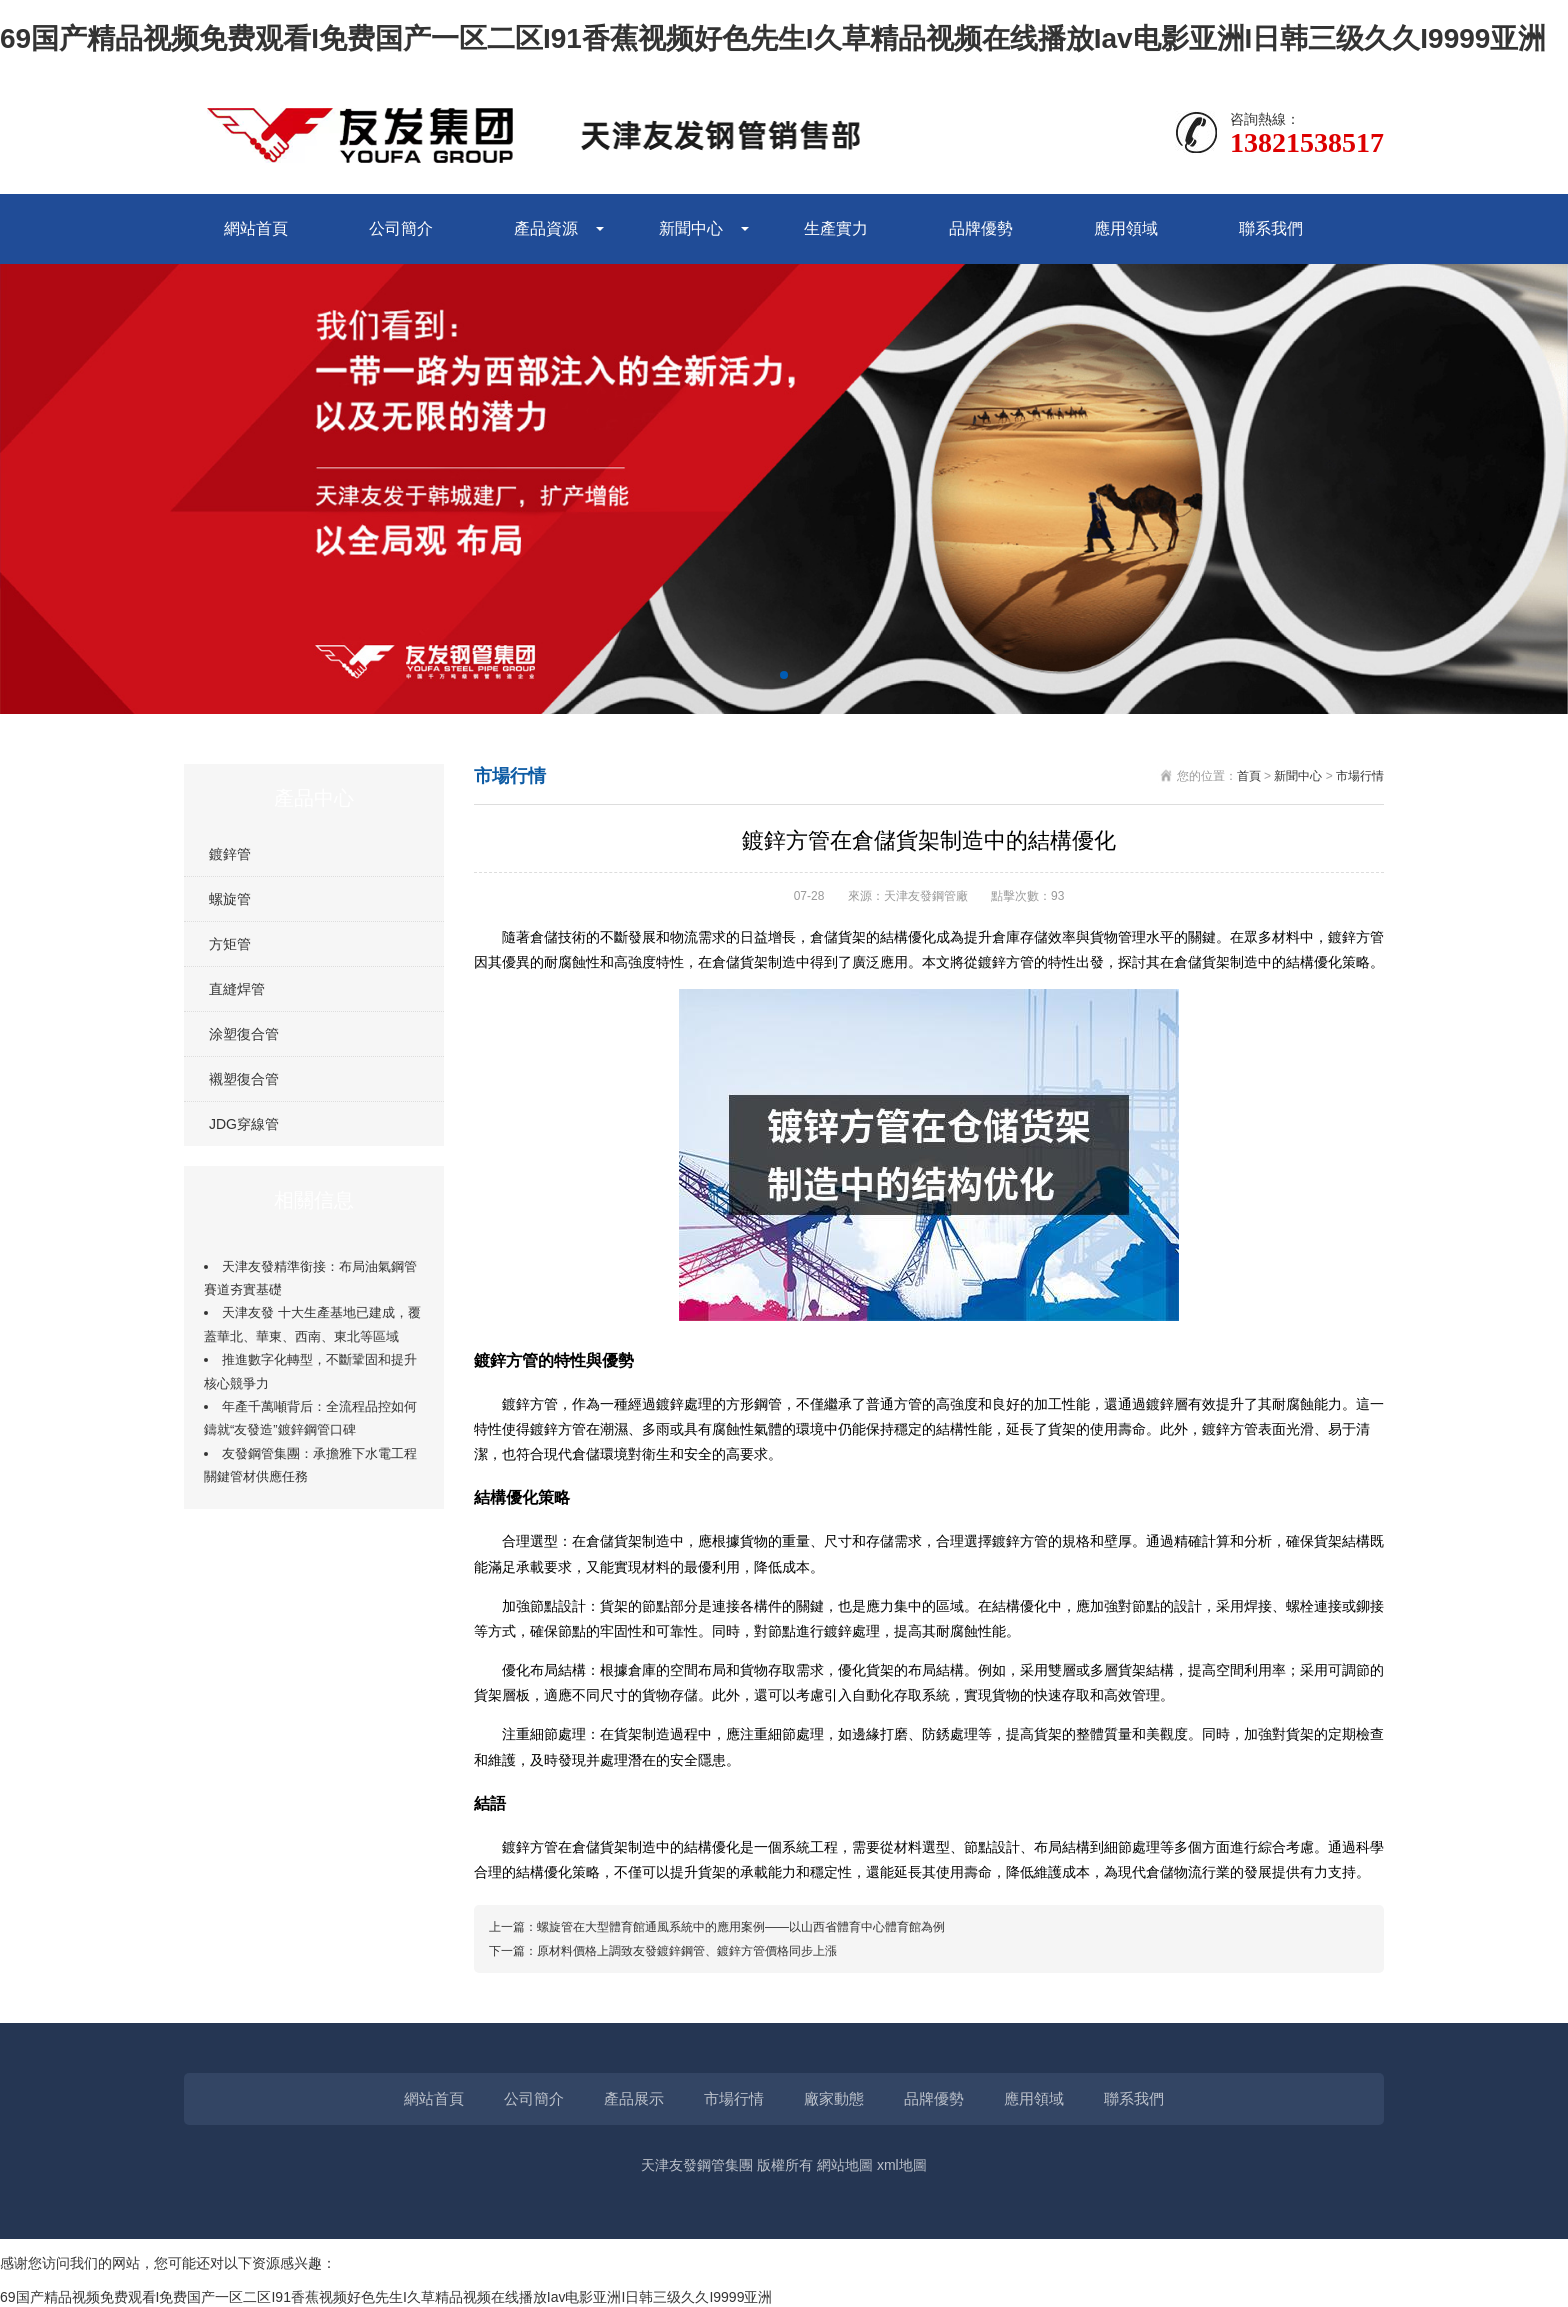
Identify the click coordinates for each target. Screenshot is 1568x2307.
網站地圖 (845, 2165)
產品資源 (546, 228)
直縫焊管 (237, 989)
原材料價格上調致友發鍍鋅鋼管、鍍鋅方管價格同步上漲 (687, 1951)
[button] (784, 675)
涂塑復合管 (244, 1034)
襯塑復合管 (244, 1079)
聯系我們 (1271, 228)
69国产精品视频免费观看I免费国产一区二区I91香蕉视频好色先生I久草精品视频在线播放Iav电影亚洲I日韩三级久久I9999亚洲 (773, 38)
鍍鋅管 (230, 854)
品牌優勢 (981, 228)
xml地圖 (902, 2165)
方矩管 (230, 944)
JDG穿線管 (244, 1124)
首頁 (1249, 776)
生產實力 (836, 228)
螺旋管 (230, 899)
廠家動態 (834, 2098)
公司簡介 (401, 228)
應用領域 (1126, 228)
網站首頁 (256, 228)
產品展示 (634, 2098)
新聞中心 (691, 228)
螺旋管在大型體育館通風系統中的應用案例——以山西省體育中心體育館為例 (741, 1927)
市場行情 (1360, 776)
